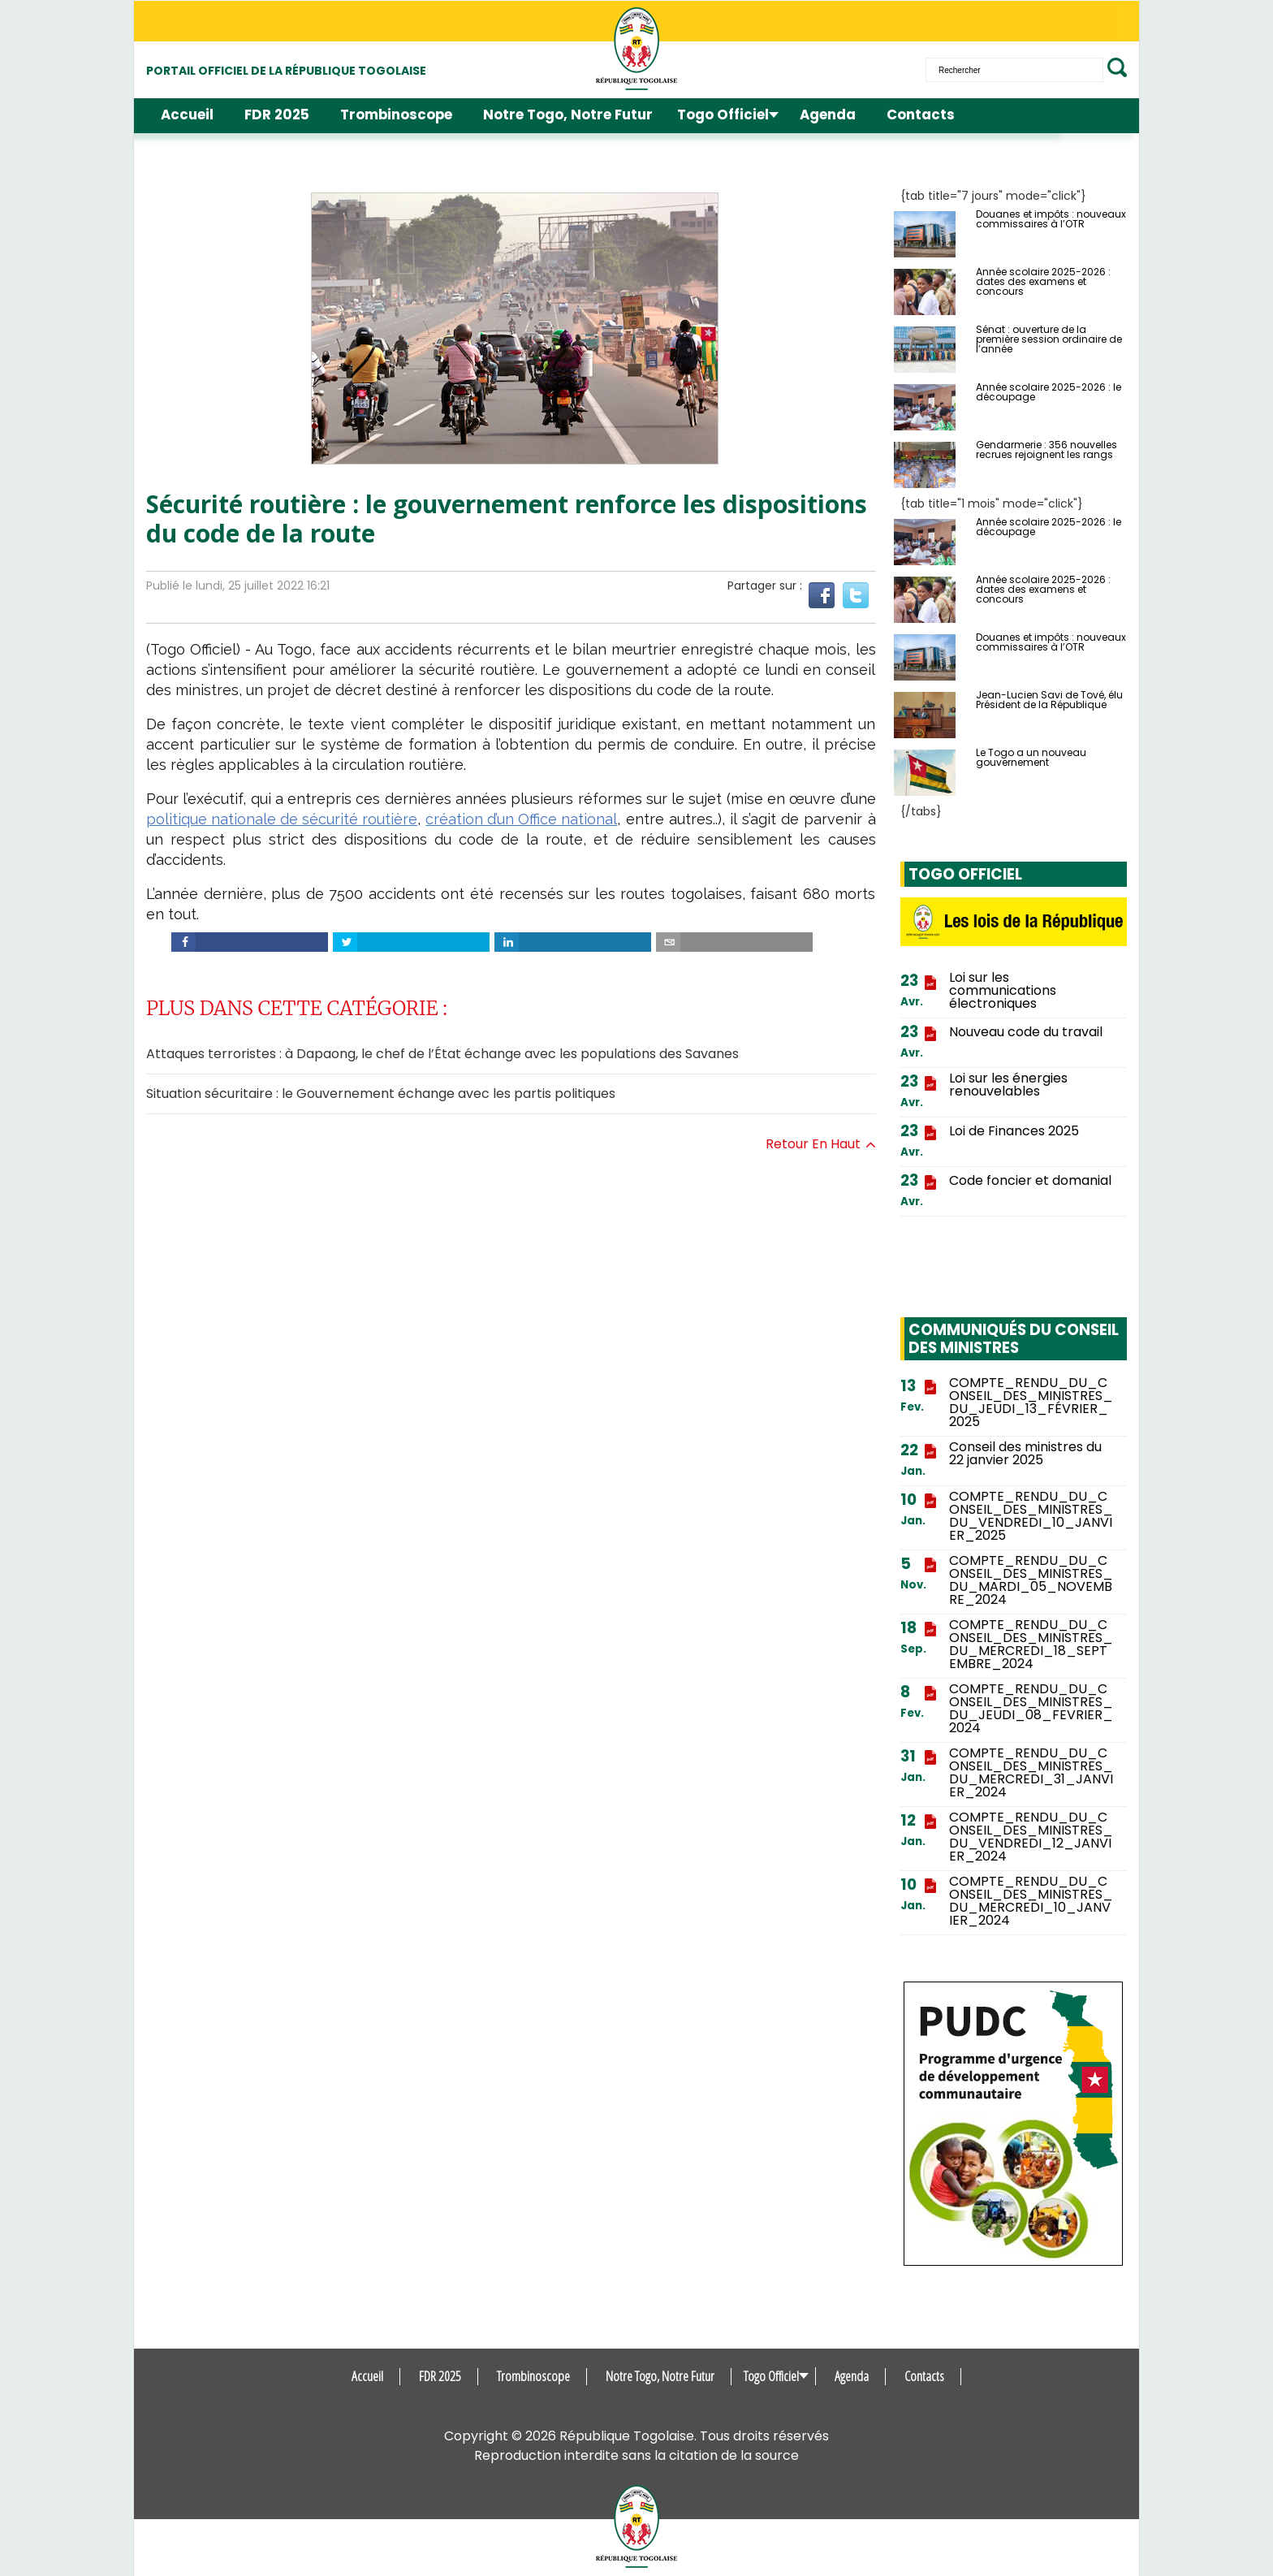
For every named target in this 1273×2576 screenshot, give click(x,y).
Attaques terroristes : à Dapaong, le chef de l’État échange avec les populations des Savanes (442, 1053)
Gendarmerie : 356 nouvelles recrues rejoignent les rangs (1046, 450)
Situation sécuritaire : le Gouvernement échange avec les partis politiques (380, 1093)
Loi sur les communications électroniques (1002, 990)
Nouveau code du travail (1026, 1032)
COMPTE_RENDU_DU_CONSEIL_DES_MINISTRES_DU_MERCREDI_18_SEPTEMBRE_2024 (1031, 1645)
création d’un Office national (521, 819)
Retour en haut (821, 1144)
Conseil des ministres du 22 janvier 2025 (1025, 1454)
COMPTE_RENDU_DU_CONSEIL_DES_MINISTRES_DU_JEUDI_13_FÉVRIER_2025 (1031, 1402)
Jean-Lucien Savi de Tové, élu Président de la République (1049, 700)
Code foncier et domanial (1030, 1180)
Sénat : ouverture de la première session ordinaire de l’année (1049, 339)
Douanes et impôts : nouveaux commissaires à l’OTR (1051, 219)
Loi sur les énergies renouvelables (1008, 1085)
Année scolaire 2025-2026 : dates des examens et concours (1043, 281)
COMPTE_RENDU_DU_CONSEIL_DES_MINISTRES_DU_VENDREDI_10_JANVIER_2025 (1031, 1516)
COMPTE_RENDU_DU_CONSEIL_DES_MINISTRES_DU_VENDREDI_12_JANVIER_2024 (1031, 1837)
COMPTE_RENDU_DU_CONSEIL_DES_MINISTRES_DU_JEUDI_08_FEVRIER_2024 (1031, 1709)
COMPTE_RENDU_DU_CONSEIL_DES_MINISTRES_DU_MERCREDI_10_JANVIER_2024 (1031, 1901)
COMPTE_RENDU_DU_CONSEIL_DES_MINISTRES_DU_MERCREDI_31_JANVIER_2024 (1031, 1773)
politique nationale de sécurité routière (281, 819)
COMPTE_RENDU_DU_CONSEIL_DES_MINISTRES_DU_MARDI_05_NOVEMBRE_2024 (1031, 1580)
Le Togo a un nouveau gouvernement (1031, 757)
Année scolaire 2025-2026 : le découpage (1048, 392)
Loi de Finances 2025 (1014, 1131)
